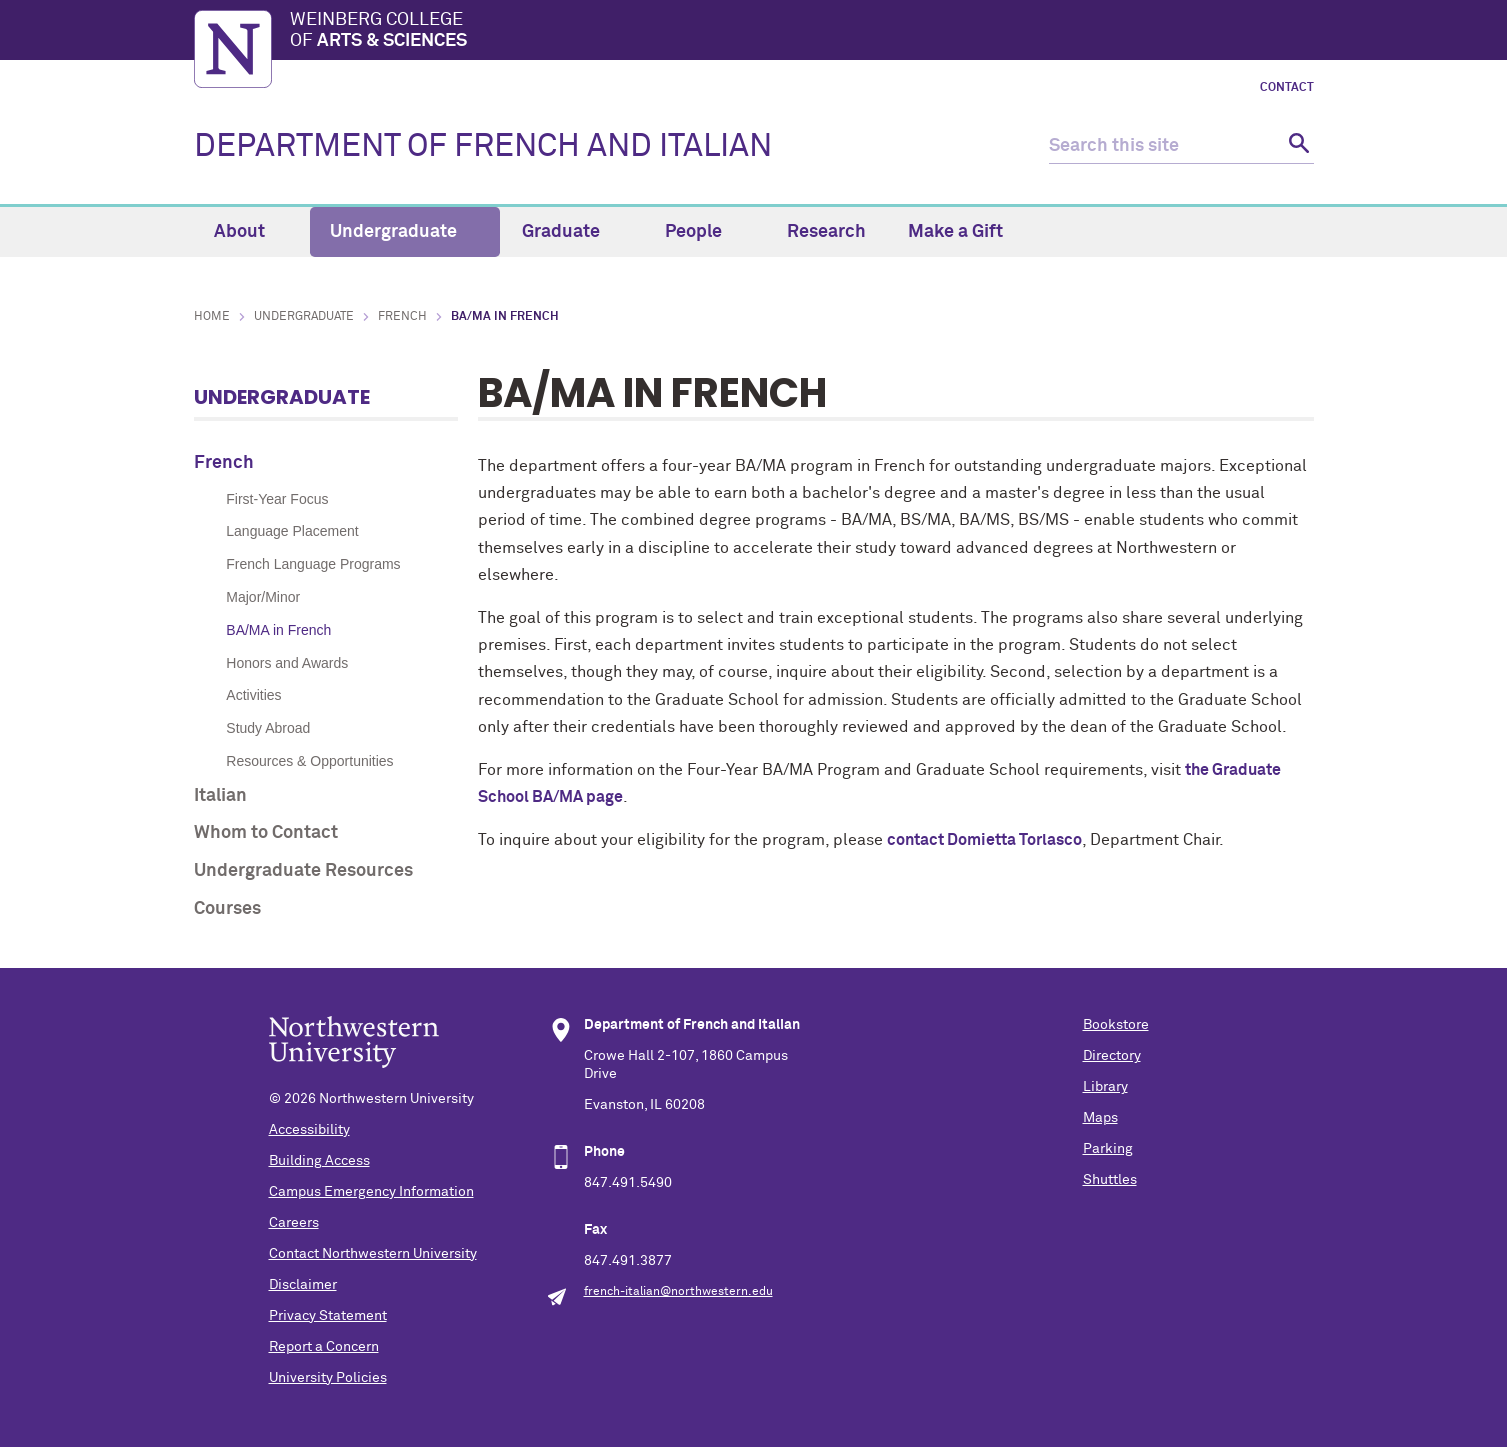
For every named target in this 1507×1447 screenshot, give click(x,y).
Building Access (319, 1161)
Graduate (572, 232)
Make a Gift (955, 232)
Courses (227, 909)
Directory (1112, 1056)
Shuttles (1110, 1180)
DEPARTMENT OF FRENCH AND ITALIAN (483, 147)
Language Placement (292, 531)
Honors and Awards (287, 663)
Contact (1287, 88)
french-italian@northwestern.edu (678, 1292)
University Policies (328, 1378)
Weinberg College (802, 32)
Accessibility (309, 1130)
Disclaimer (303, 1285)
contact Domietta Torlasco (984, 840)
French (402, 317)
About (251, 232)
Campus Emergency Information (371, 1192)
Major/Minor (263, 597)
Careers (294, 1223)
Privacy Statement (328, 1316)
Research (826, 232)
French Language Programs (313, 564)
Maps (1100, 1118)
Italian (220, 796)
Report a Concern (324, 1347)
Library (1105, 1087)
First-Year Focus (277, 499)
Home (212, 317)
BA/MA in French (278, 630)
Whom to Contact (266, 833)
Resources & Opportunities (309, 761)
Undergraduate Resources (303, 871)
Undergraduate (405, 232)
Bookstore (1116, 1025)
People (705, 232)
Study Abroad (268, 728)
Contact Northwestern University (373, 1254)
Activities (253, 695)
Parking (1108, 1149)
